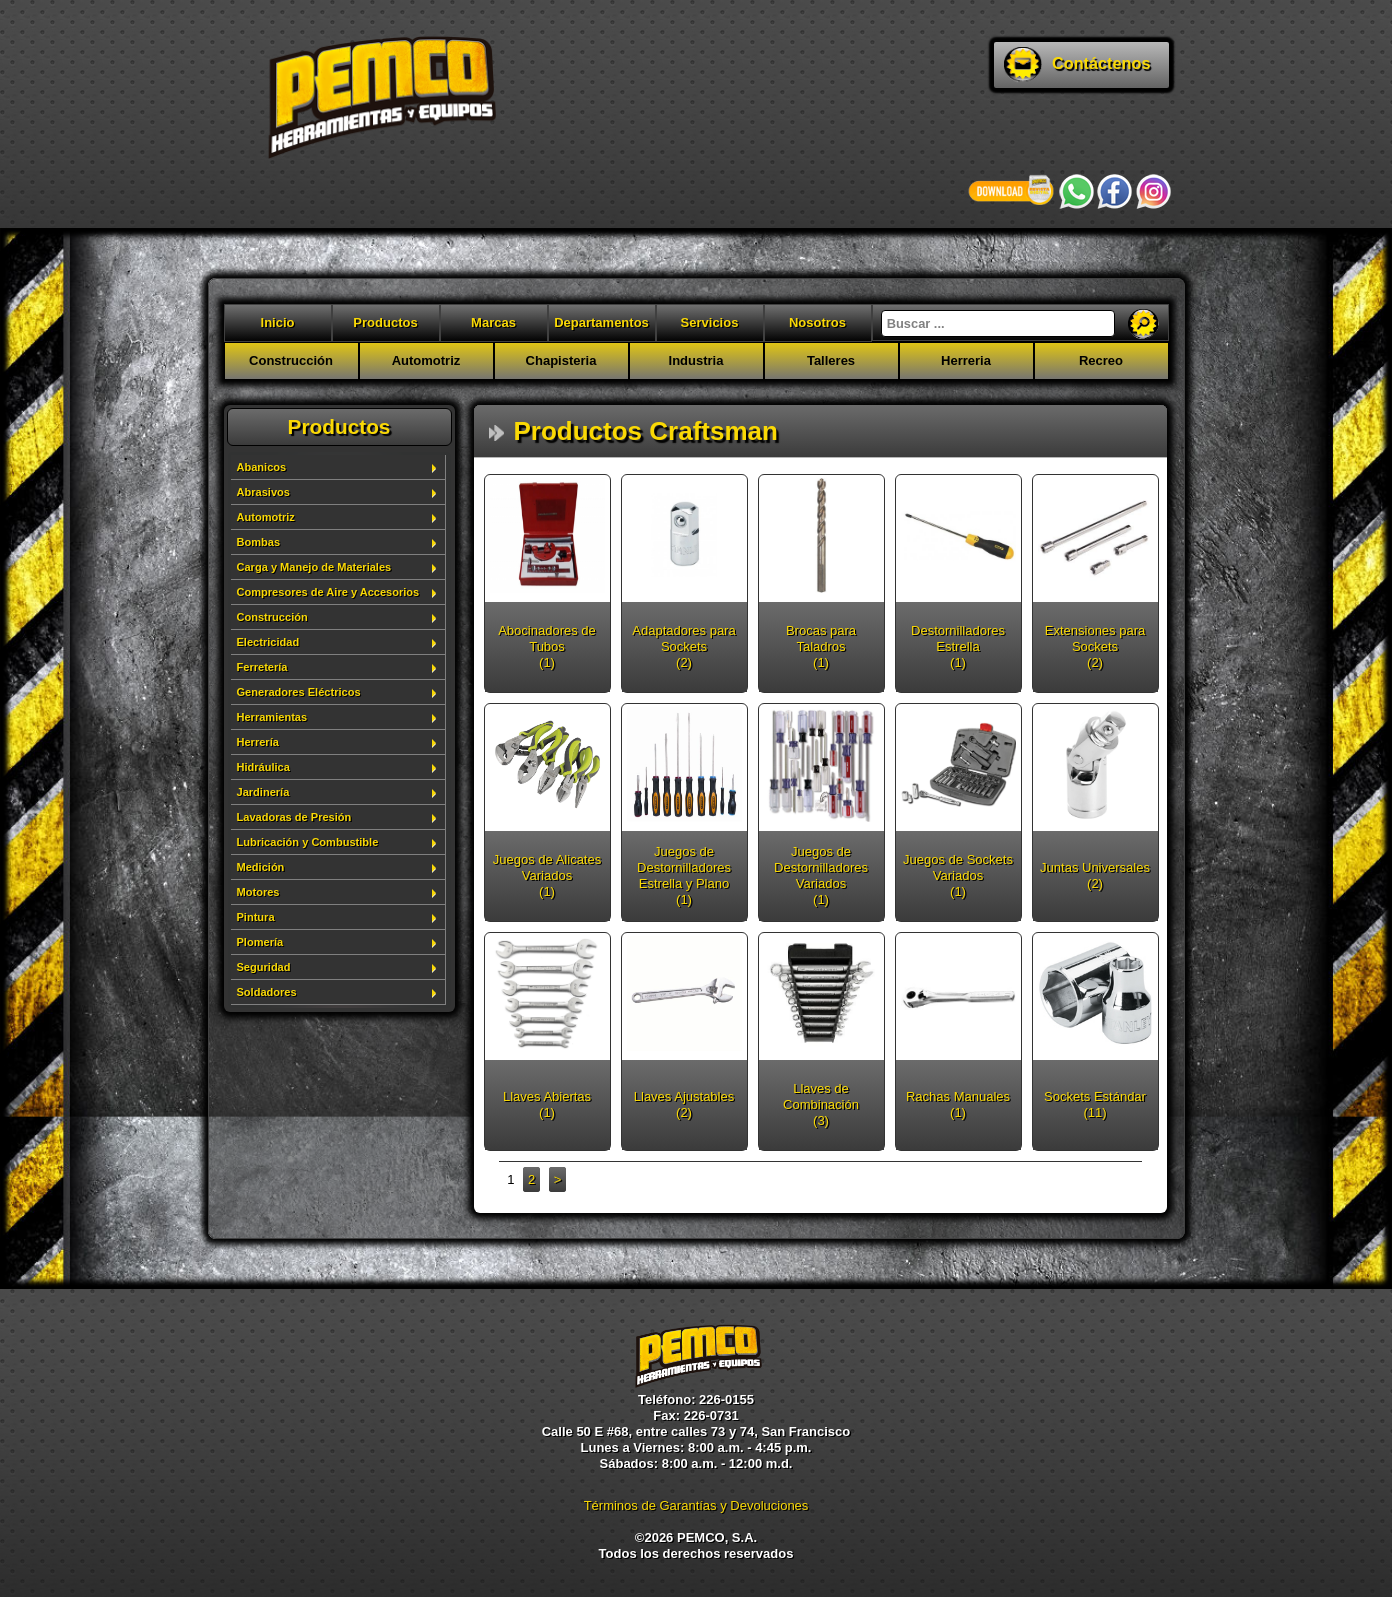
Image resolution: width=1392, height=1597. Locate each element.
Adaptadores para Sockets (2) (683, 646)
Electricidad (268, 642)
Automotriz (426, 360)
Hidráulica (263, 767)
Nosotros (817, 322)
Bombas (259, 542)
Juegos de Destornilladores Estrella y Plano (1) (684, 875)
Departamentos (601, 322)
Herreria (966, 360)
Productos (385, 322)
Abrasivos (263, 492)
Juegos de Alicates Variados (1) (547, 875)
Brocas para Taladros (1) (821, 646)
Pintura (256, 917)
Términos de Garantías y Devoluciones (696, 1505)
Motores (258, 892)
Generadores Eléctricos (299, 692)
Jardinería (263, 792)
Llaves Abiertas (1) (547, 1104)
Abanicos (262, 467)
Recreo (1101, 360)
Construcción (291, 360)
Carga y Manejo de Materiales (314, 567)
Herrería (258, 742)
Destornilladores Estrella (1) (958, 646)
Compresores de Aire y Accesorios (328, 592)
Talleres (831, 360)
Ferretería (262, 667)
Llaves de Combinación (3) (821, 1104)
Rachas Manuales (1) (958, 1104)
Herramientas (272, 717)
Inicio (278, 322)
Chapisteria (561, 360)
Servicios (710, 322)
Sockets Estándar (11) (1095, 1104)
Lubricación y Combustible (308, 842)
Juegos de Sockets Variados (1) (958, 875)
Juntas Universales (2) (1095, 875)
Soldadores (267, 992)
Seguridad (264, 967)
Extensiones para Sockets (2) (1095, 646)
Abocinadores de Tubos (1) (547, 646)
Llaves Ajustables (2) (684, 1104)
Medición (261, 867)
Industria (696, 360)
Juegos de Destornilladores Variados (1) (821, 875)
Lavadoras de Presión (294, 817)
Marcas (493, 322)
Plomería (260, 942)
